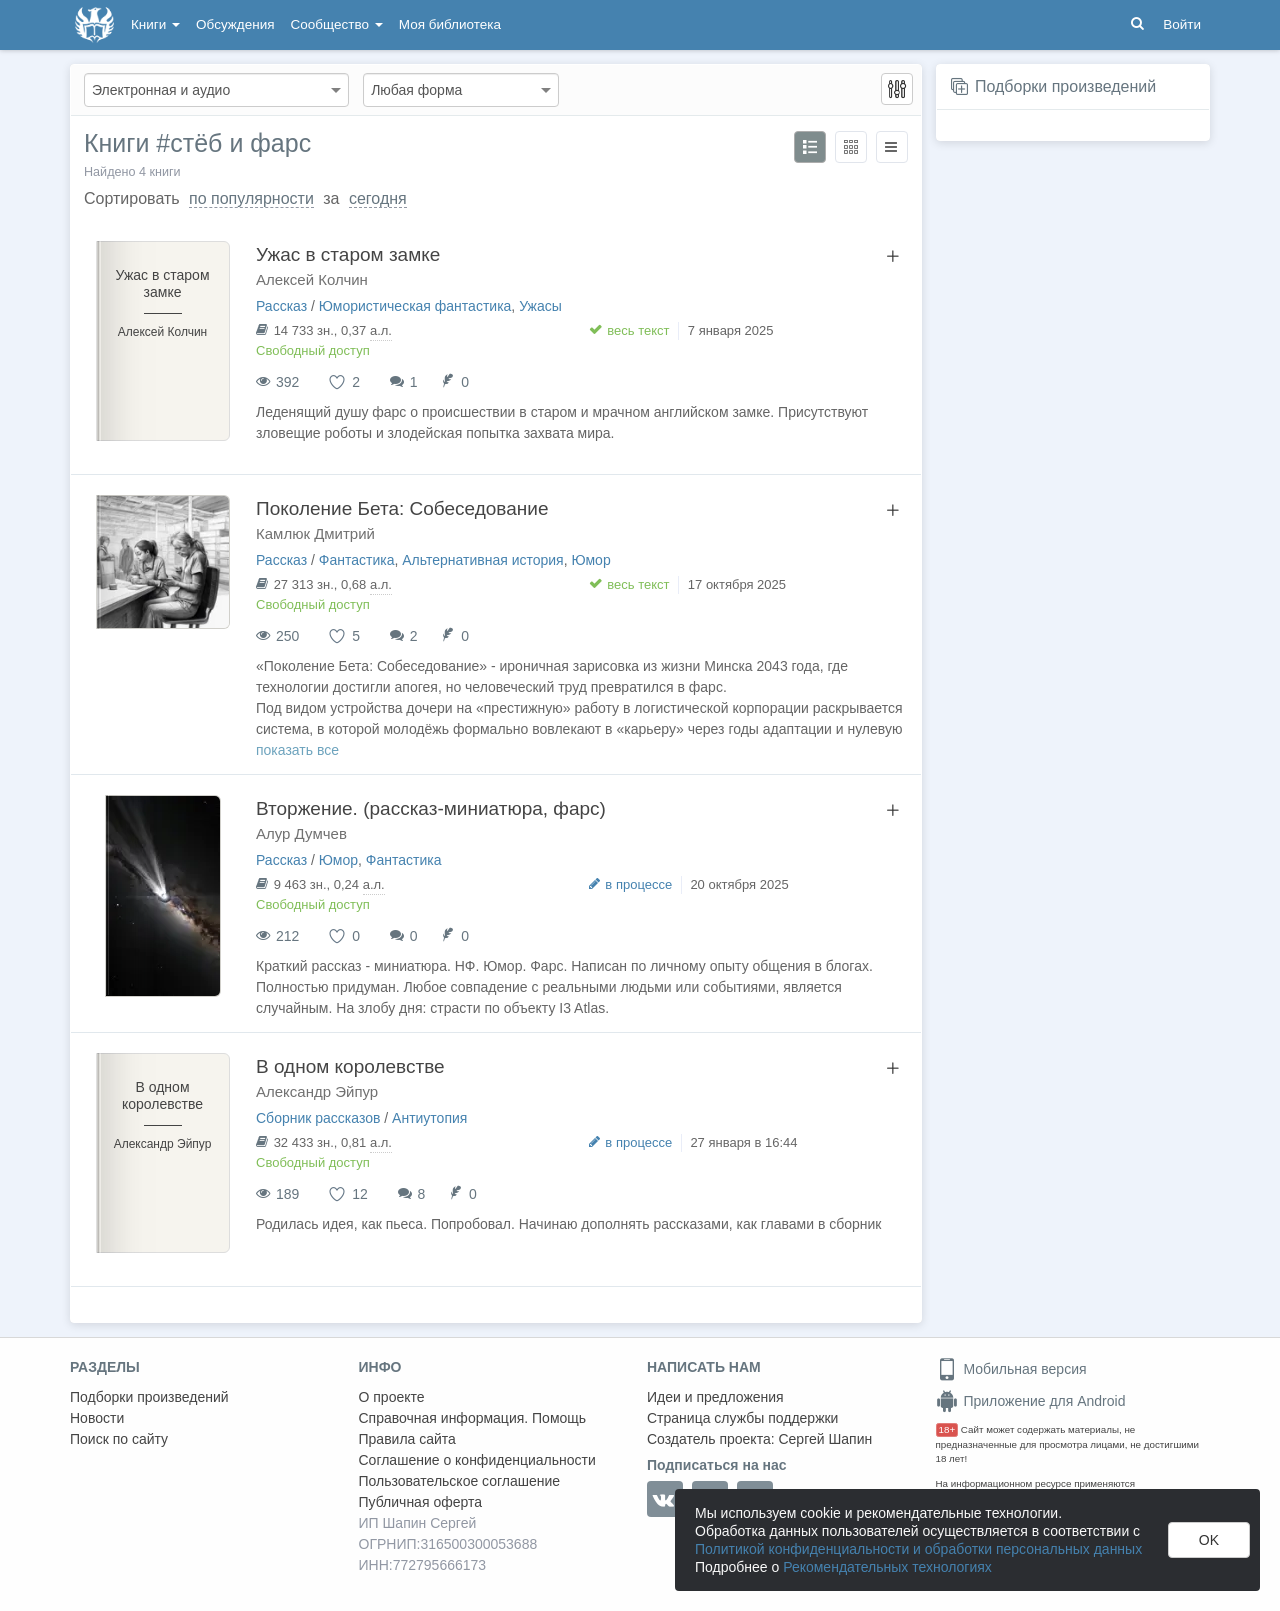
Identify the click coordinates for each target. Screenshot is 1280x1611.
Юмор (590, 560)
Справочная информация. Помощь (473, 1418)
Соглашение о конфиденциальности (477, 1460)
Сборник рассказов (318, 1118)
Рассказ (281, 306)
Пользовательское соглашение (460, 1481)
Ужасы (540, 306)
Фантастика (357, 560)
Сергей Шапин (825, 1439)
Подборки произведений (1065, 86)
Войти (1182, 24)
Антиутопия (429, 1118)
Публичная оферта (421, 1502)
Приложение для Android (1031, 1401)
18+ (947, 1429)
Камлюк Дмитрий (315, 533)
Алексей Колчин (312, 279)
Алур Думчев (301, 833)
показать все (297, 750)
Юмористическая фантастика (415, 306)
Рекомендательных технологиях (887, 1567)
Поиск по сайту (119, 1439)
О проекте (392, 1397)
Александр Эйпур (317, 1091)
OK (1209, 1540)
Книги (155, 24)
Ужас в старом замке (348, 254)
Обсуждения (235, 24)
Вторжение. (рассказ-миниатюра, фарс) (431, 808)
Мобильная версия (1011, 1369)
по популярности (251, 198)
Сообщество (337, 24)
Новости (97, 1418)
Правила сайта (407, 1439)
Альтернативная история (482, 560)
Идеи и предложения (715, 1397)
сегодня (378, 198)
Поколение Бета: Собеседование (402, 508)
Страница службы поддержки (742, 1418)
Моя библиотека (450, 24)
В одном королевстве (350, 1066)
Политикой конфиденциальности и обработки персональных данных (918, 1549)
